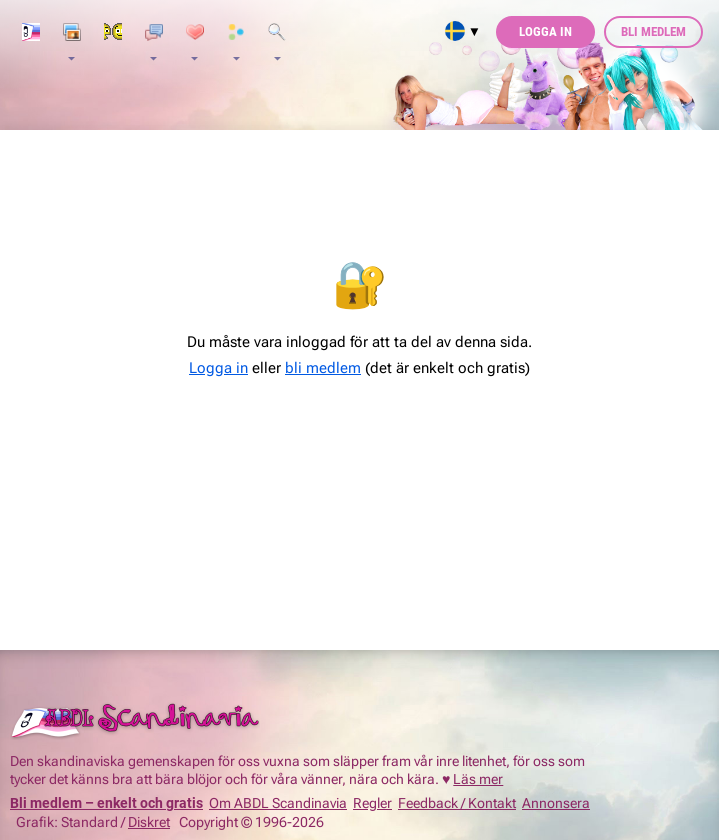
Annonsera (556, 803)
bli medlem (323, 368)
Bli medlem (653, 31)
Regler (372, 803)
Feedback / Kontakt (457, 803)
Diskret (149, 822)
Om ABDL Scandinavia (278, 803)
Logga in (545, 31)
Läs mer (478, 779)
